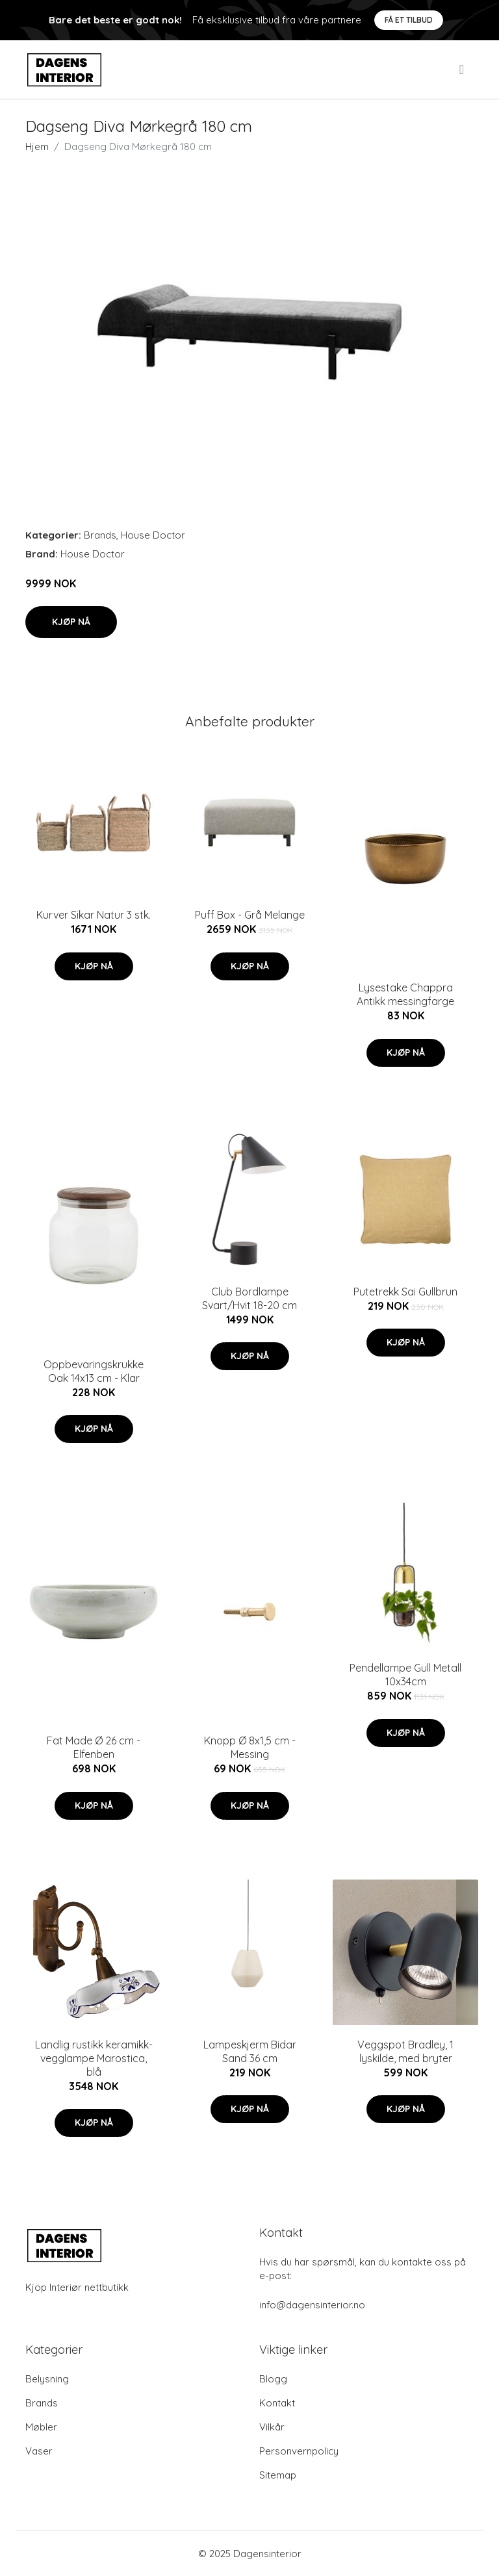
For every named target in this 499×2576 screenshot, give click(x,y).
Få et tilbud (409, 20)
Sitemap (277, 2475)
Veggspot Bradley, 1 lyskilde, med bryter (405, 2051)
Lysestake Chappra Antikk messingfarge (405, 994)
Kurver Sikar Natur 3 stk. (93, 914)
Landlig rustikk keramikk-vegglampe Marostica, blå (94, 2058)
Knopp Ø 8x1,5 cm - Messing (250, 1747)
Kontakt (277, 2403)
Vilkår (272, 2427)
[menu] (463, 69)
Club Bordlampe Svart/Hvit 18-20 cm (249, 1298)
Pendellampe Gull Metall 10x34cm (405, 1674)
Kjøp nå (71, 622)
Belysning (47, 2379)
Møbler (41, 2427)
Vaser (39, 2451)
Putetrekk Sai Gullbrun (405, 1291)
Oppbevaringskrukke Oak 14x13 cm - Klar (94, 1371)
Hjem (37, 146)
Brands (100, 535)
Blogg (273, 2379)
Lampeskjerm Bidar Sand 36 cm (249, 2051)
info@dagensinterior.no (312, 2305)
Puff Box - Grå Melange (250, 914)
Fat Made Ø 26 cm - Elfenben (93, 1747)
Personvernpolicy (299, 2451)
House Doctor (153, 535)
